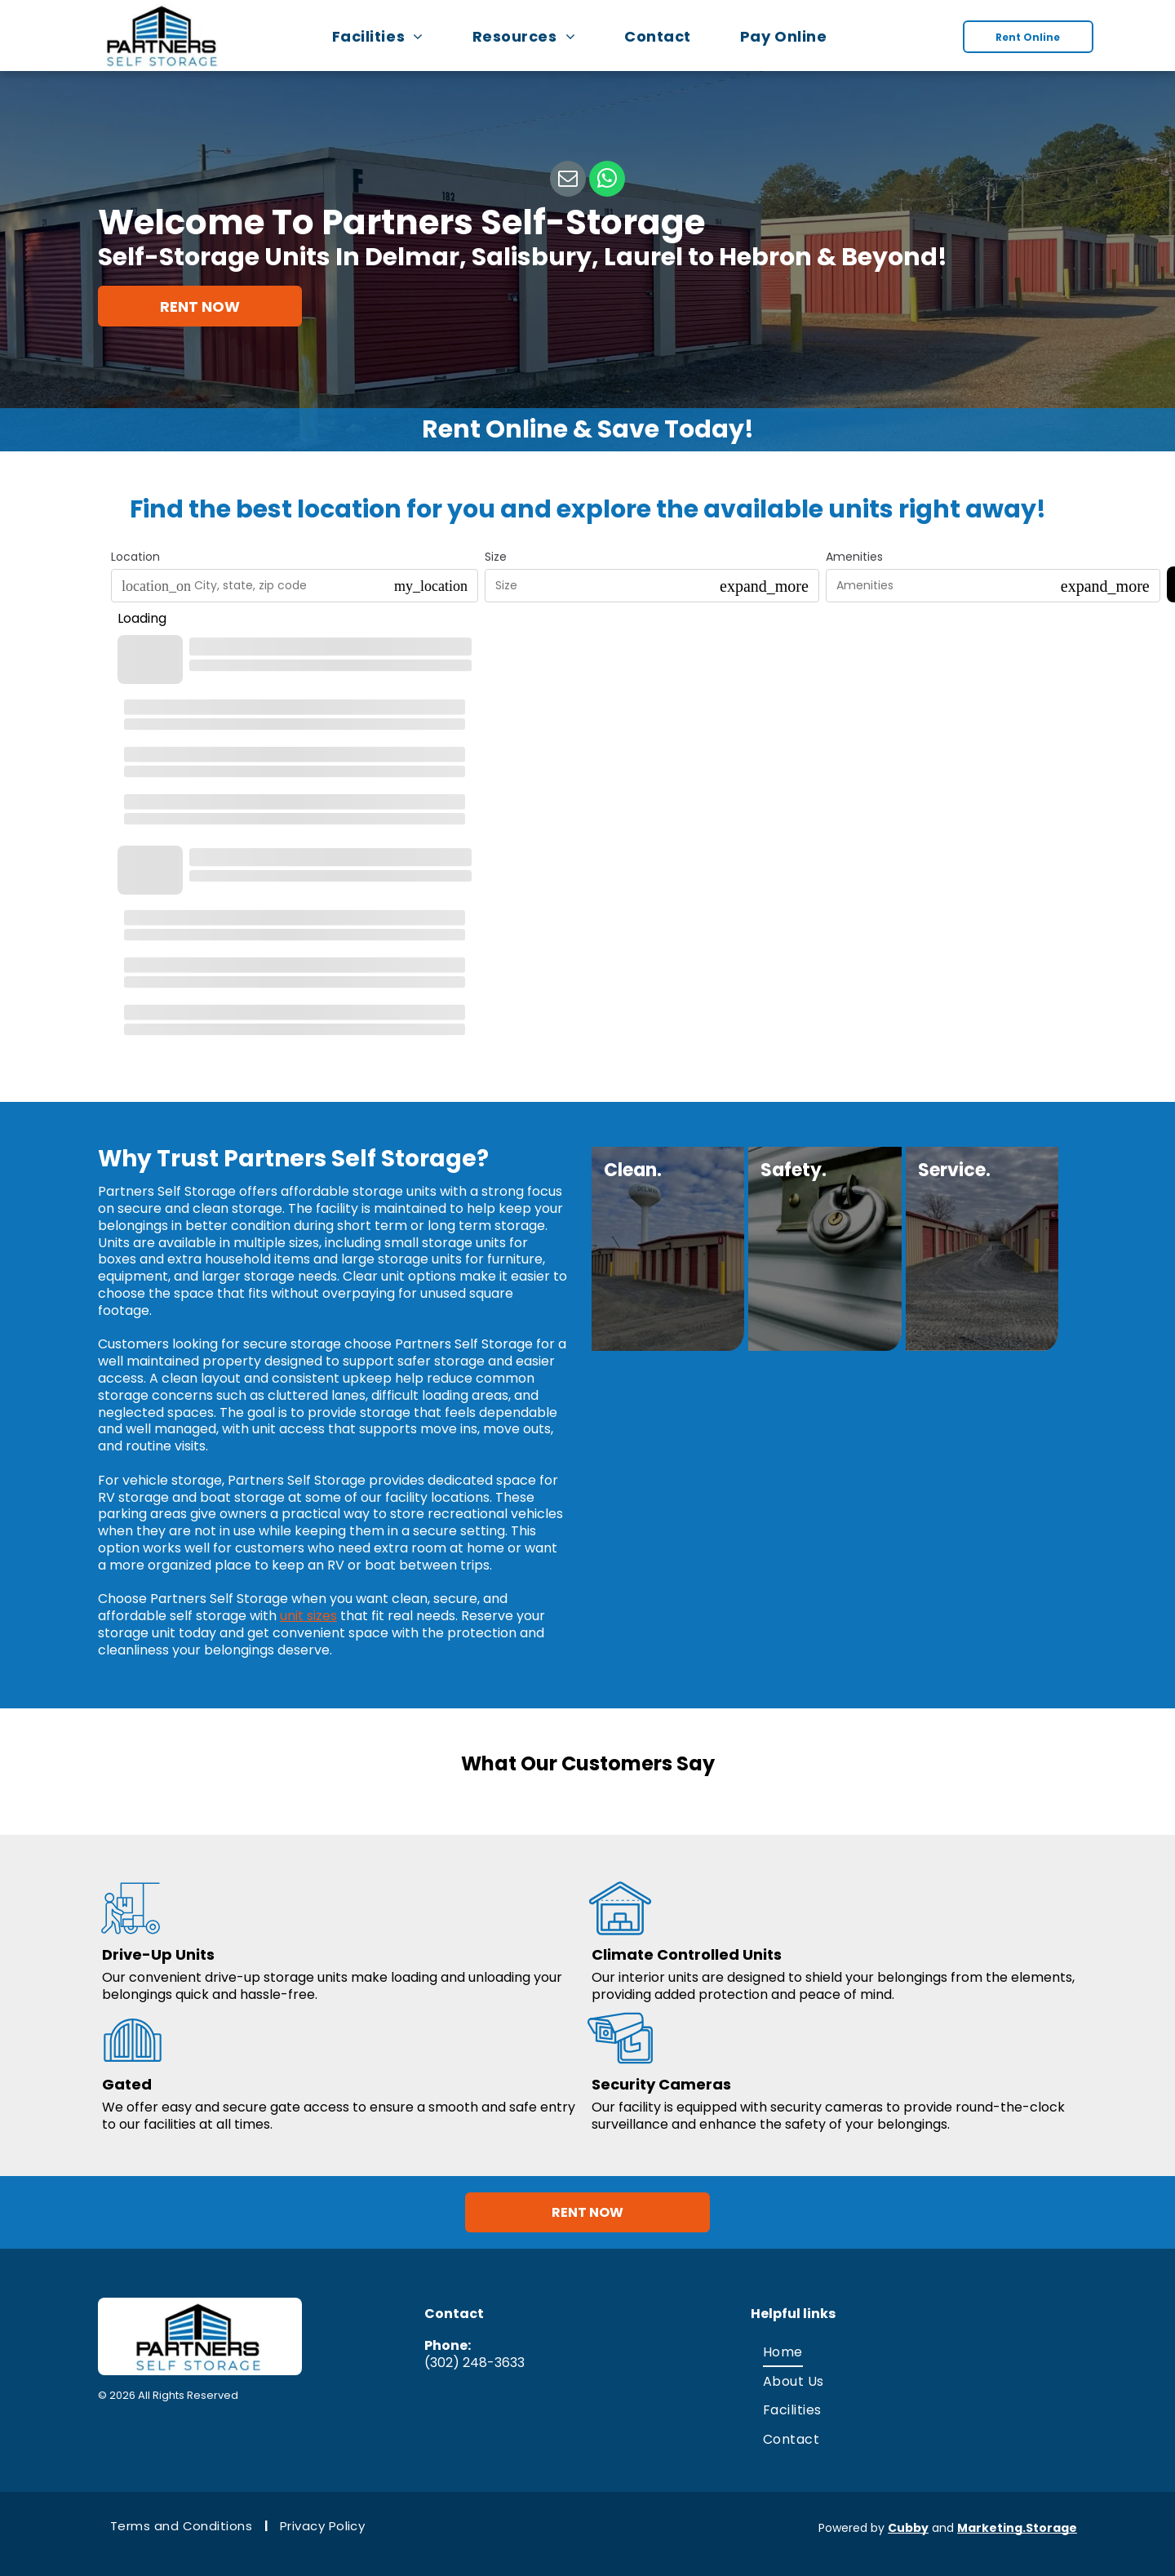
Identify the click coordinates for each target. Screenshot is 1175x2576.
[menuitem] (386, 36)
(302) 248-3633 (474, 2354)
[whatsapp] (607, 181)
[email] (568, 181)
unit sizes (308, 1615)
